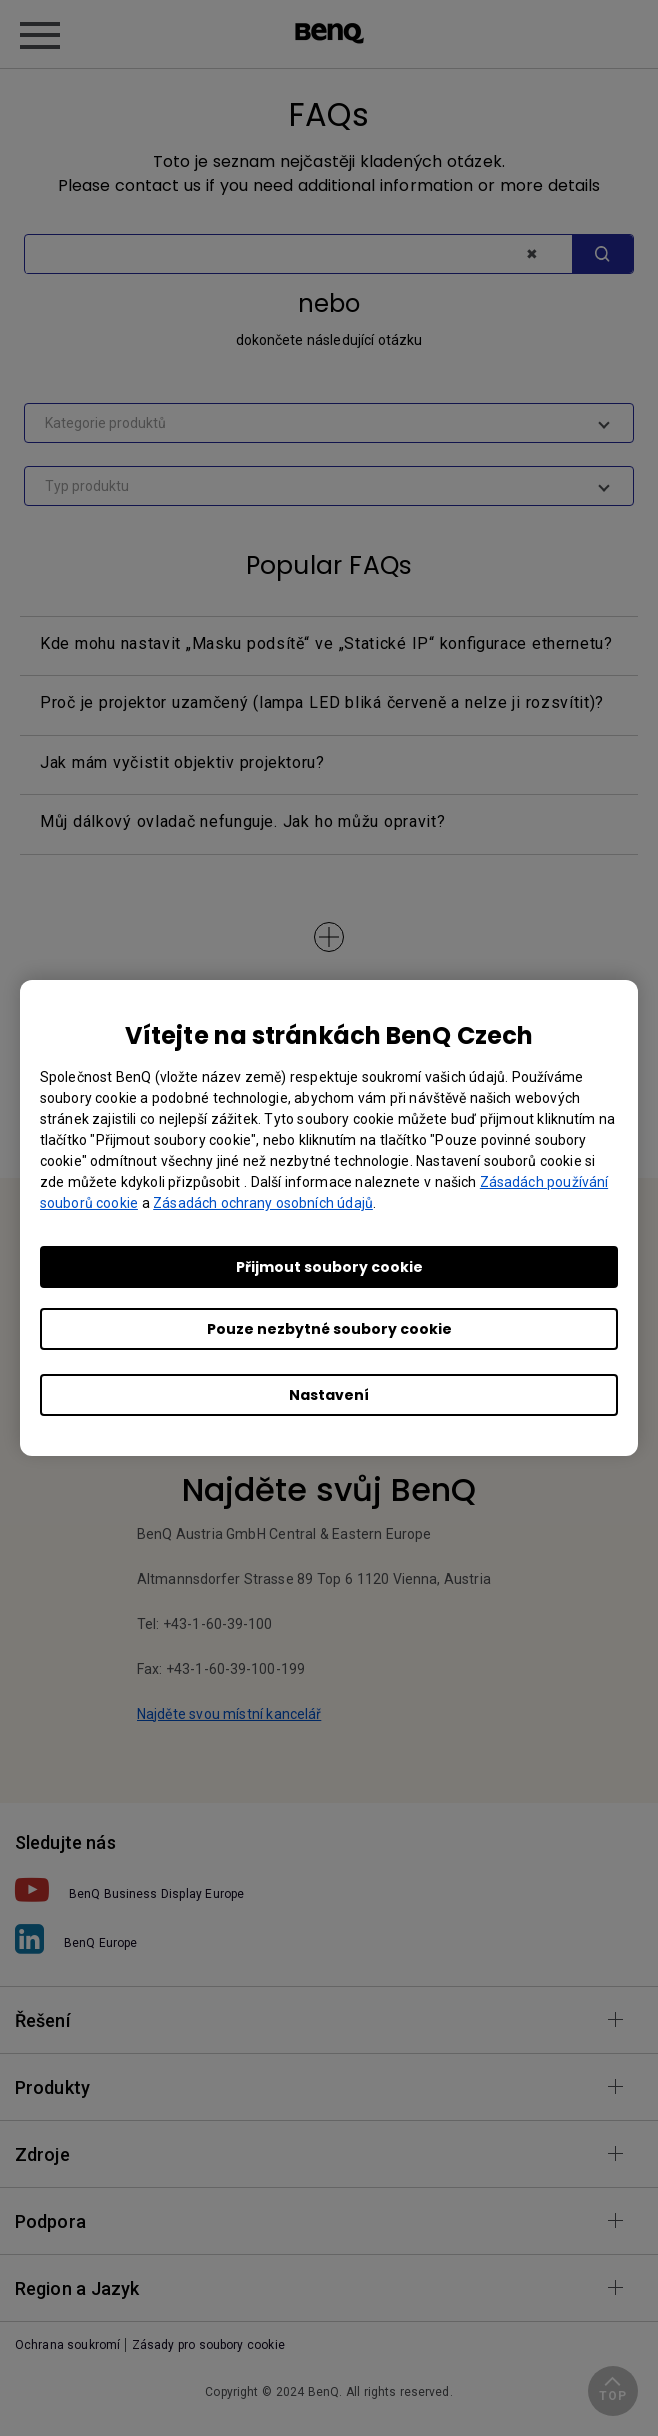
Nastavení (329, 1395)
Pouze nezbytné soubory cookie (329, 1329)
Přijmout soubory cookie (329, 1267)
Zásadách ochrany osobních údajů (263, 1203)
